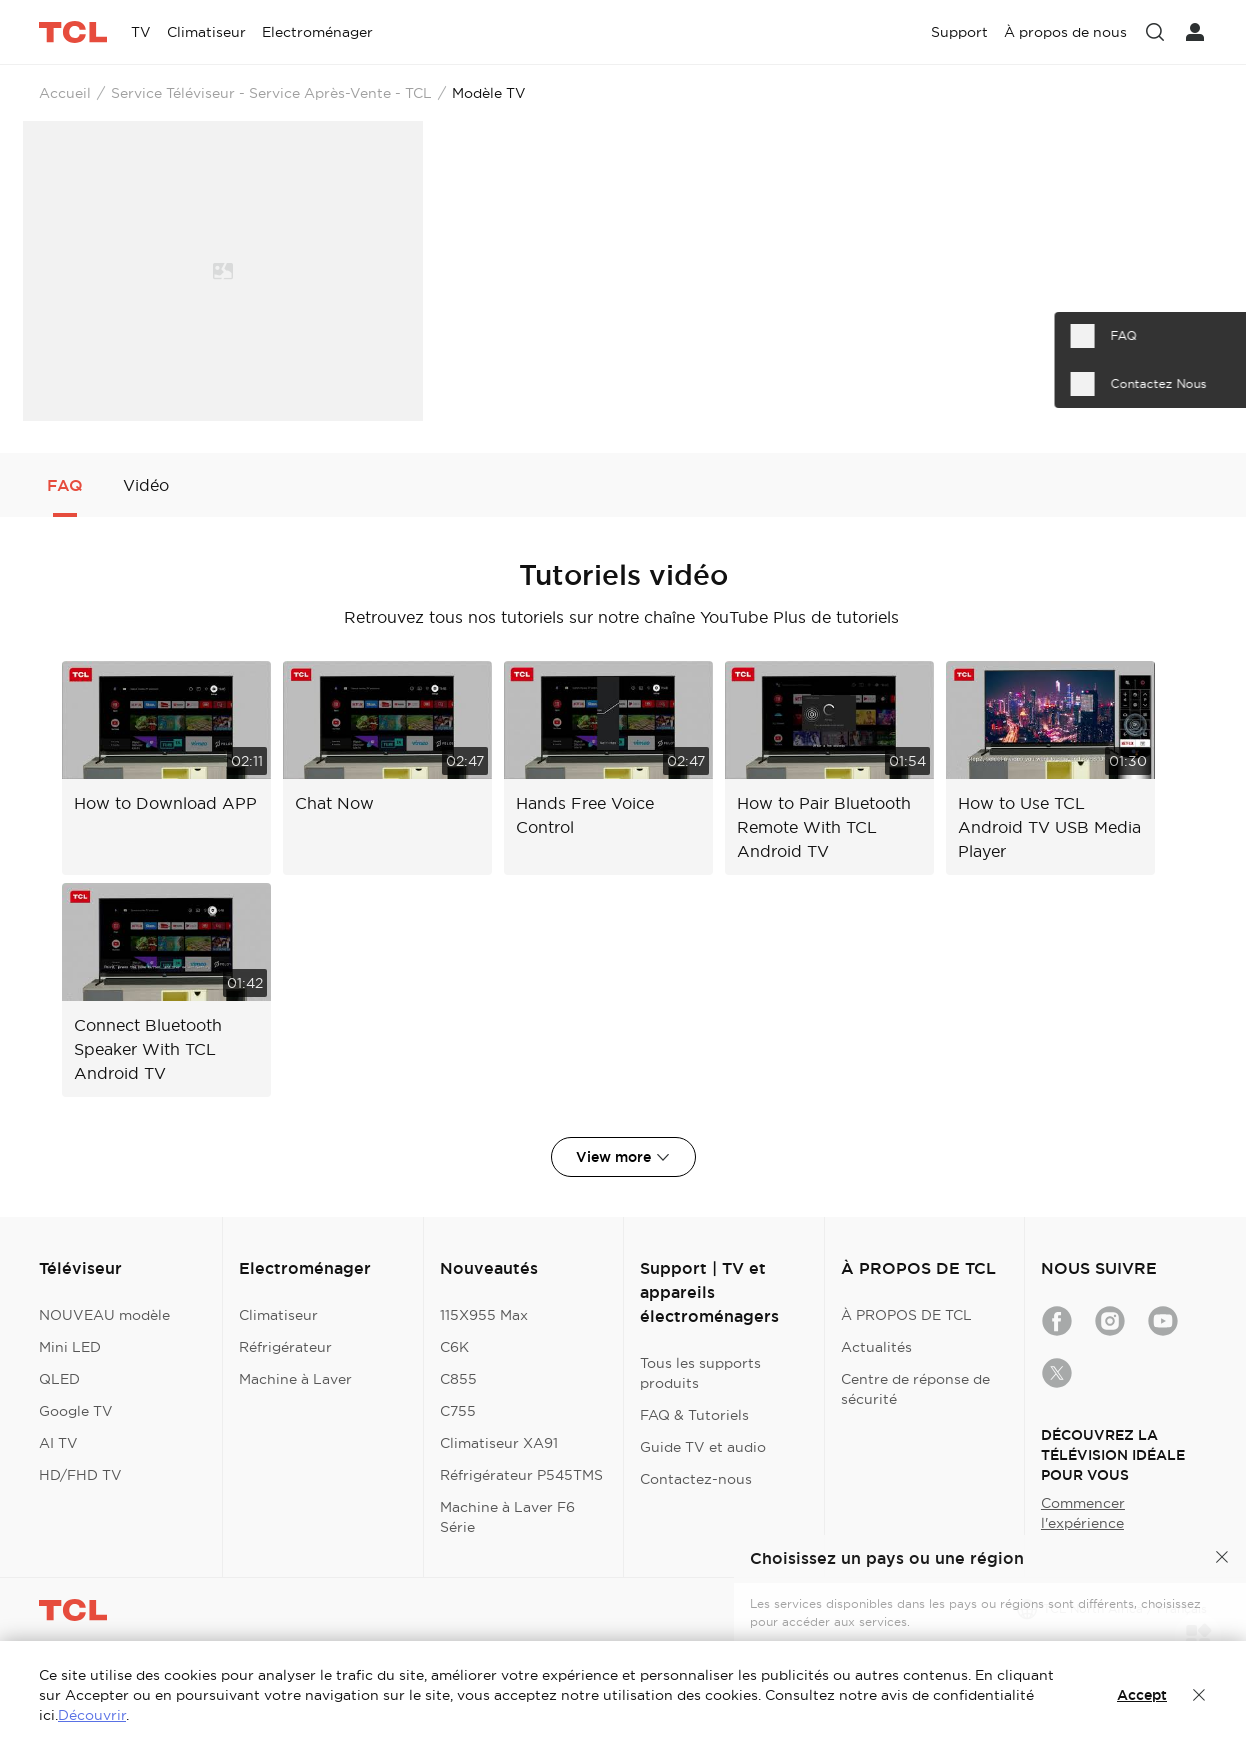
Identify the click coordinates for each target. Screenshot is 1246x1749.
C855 (458, 1379)
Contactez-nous (696, 1479)
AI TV (58, 1443)
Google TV (76, 1411)
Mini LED (70, 1347)
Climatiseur (278, 1315)
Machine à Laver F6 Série (507, 1517)
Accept (1142, 1695)
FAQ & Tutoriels (694, 1415)
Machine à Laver (295, 1379)
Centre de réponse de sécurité (915, 1389)
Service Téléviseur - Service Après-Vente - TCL (271, 93)
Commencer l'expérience (1083, 1513)
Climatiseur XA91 (499, 1443)
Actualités (876, 1347)
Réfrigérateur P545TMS (521, 1475)
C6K (454, 1347)
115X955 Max (484, 1315)
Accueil (65, 93)
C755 (458, 1411)
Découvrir (92, 1715)
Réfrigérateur (285, 1347)
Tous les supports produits (700, 1373)
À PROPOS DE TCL (906, 1315)
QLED (59, 1379)
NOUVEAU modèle (104, 1315)
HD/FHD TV (80, 1475)
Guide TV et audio (703, 1447)
